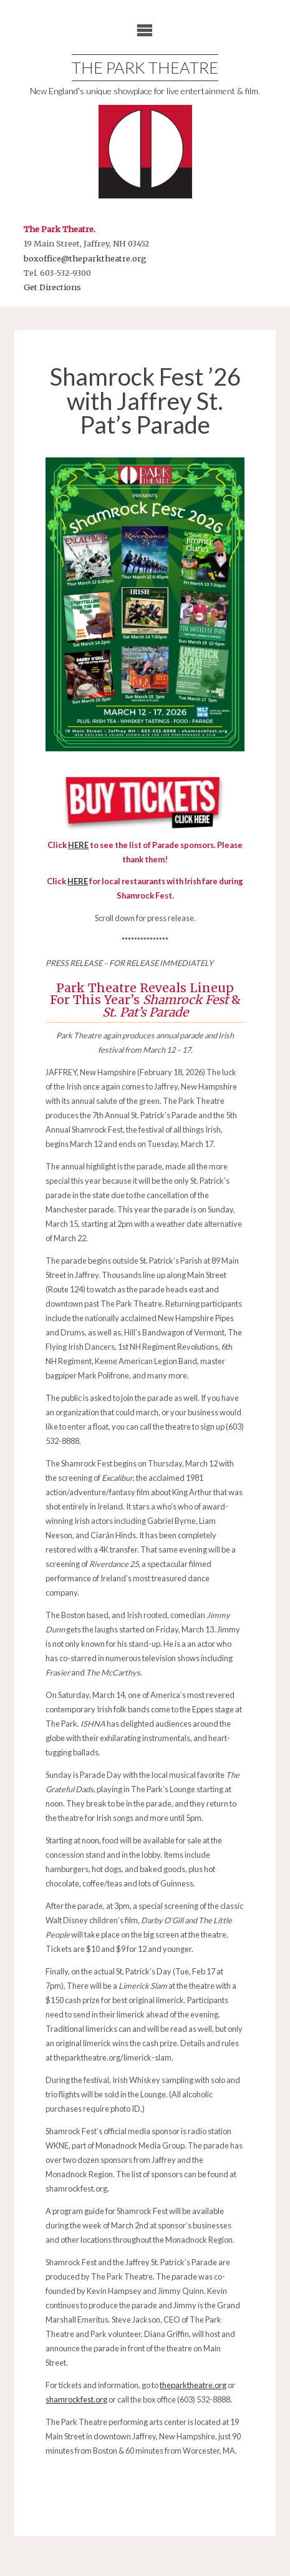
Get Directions (52, 287)
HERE (77, 881)
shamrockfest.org (76, 2399)
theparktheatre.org (193, 2385)
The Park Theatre (145, 67)
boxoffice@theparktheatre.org (85, 258)
